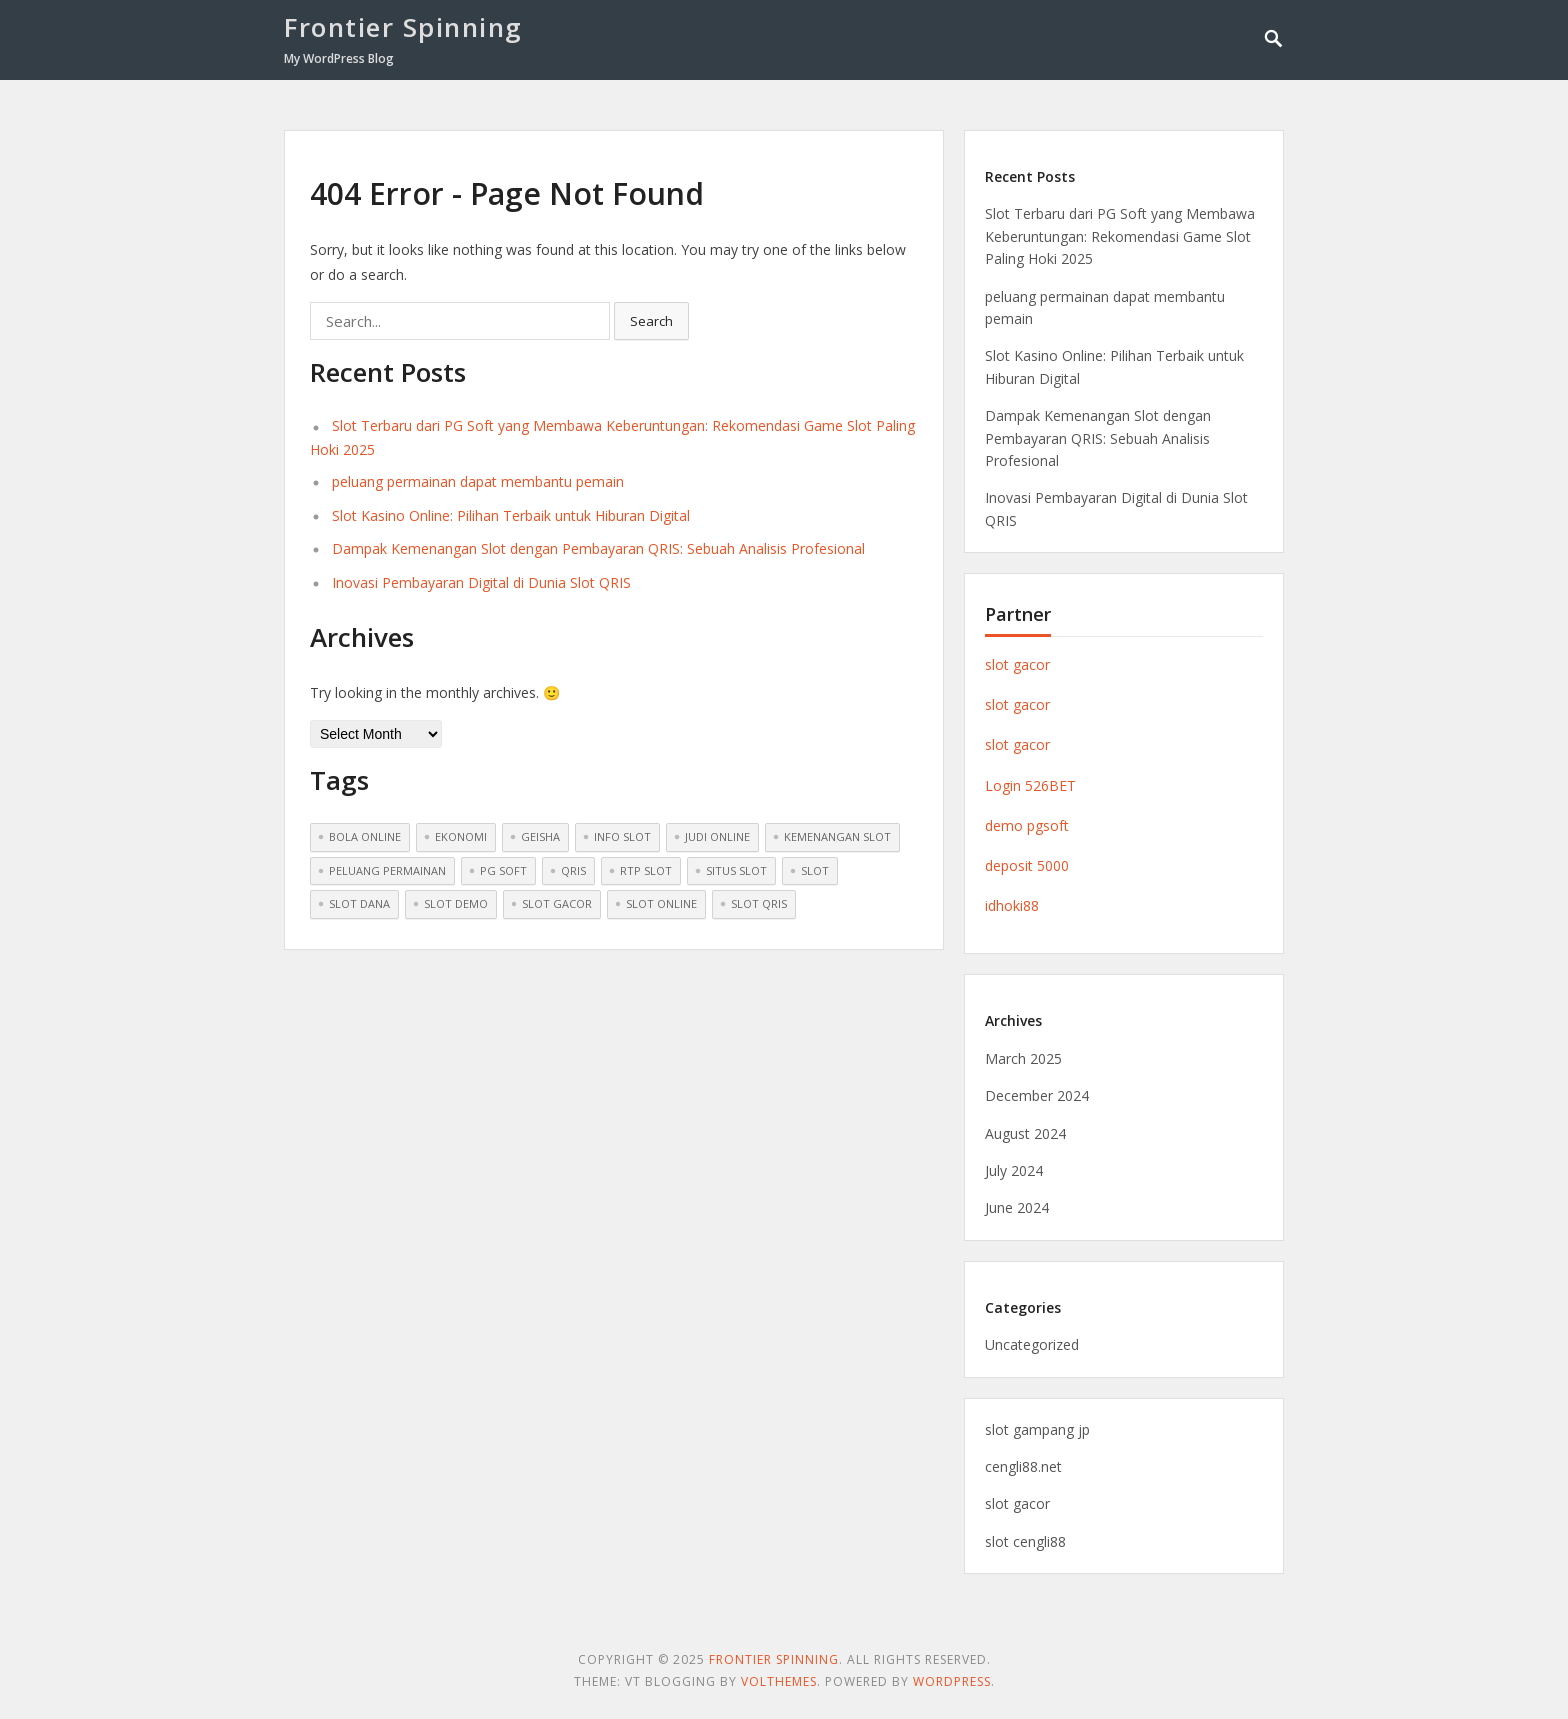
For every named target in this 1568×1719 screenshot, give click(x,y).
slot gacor (1017, 664)
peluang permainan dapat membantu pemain (478, 481)
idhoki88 (1012, 905)
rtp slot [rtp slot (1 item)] (646, 870)
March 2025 (1023, 1058)
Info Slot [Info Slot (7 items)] (622, 836)
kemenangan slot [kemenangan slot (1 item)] (837, 836)
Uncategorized (1032, 1344)
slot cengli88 (1025, 1541)
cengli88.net (1023, 1466)
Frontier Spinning (403, 27)
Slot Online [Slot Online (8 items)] (661, 903)
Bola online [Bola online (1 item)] (365, 836)
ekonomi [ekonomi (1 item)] (461, 836)
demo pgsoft (1027, 825)
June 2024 (1017, 1207)
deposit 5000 (1027, 865)
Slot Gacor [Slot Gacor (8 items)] (557, 903)
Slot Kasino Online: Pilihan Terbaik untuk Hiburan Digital (511, 515)
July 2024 (1014, 1170)
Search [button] (651, 321)
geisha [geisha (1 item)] (540, 836)
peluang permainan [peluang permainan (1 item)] (387, 870)
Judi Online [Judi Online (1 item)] (717, 836)
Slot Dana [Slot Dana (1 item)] (359, 903)
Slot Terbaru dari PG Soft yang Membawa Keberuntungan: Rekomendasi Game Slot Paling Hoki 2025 (1120, 236)
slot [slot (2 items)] (815, 870)
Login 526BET (1030, 785)
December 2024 (1037, 1095)
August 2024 (1025, 1133)
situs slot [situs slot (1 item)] (736, 870)
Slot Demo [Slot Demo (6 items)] (456, 903)
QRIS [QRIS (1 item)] (573, 870)
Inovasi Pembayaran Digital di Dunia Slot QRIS (481, 582)
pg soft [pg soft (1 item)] (503, 870)
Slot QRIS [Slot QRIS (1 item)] (759, 903)
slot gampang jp (1037, 1429)
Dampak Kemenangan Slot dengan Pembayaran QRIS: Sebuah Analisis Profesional (598, 548)
